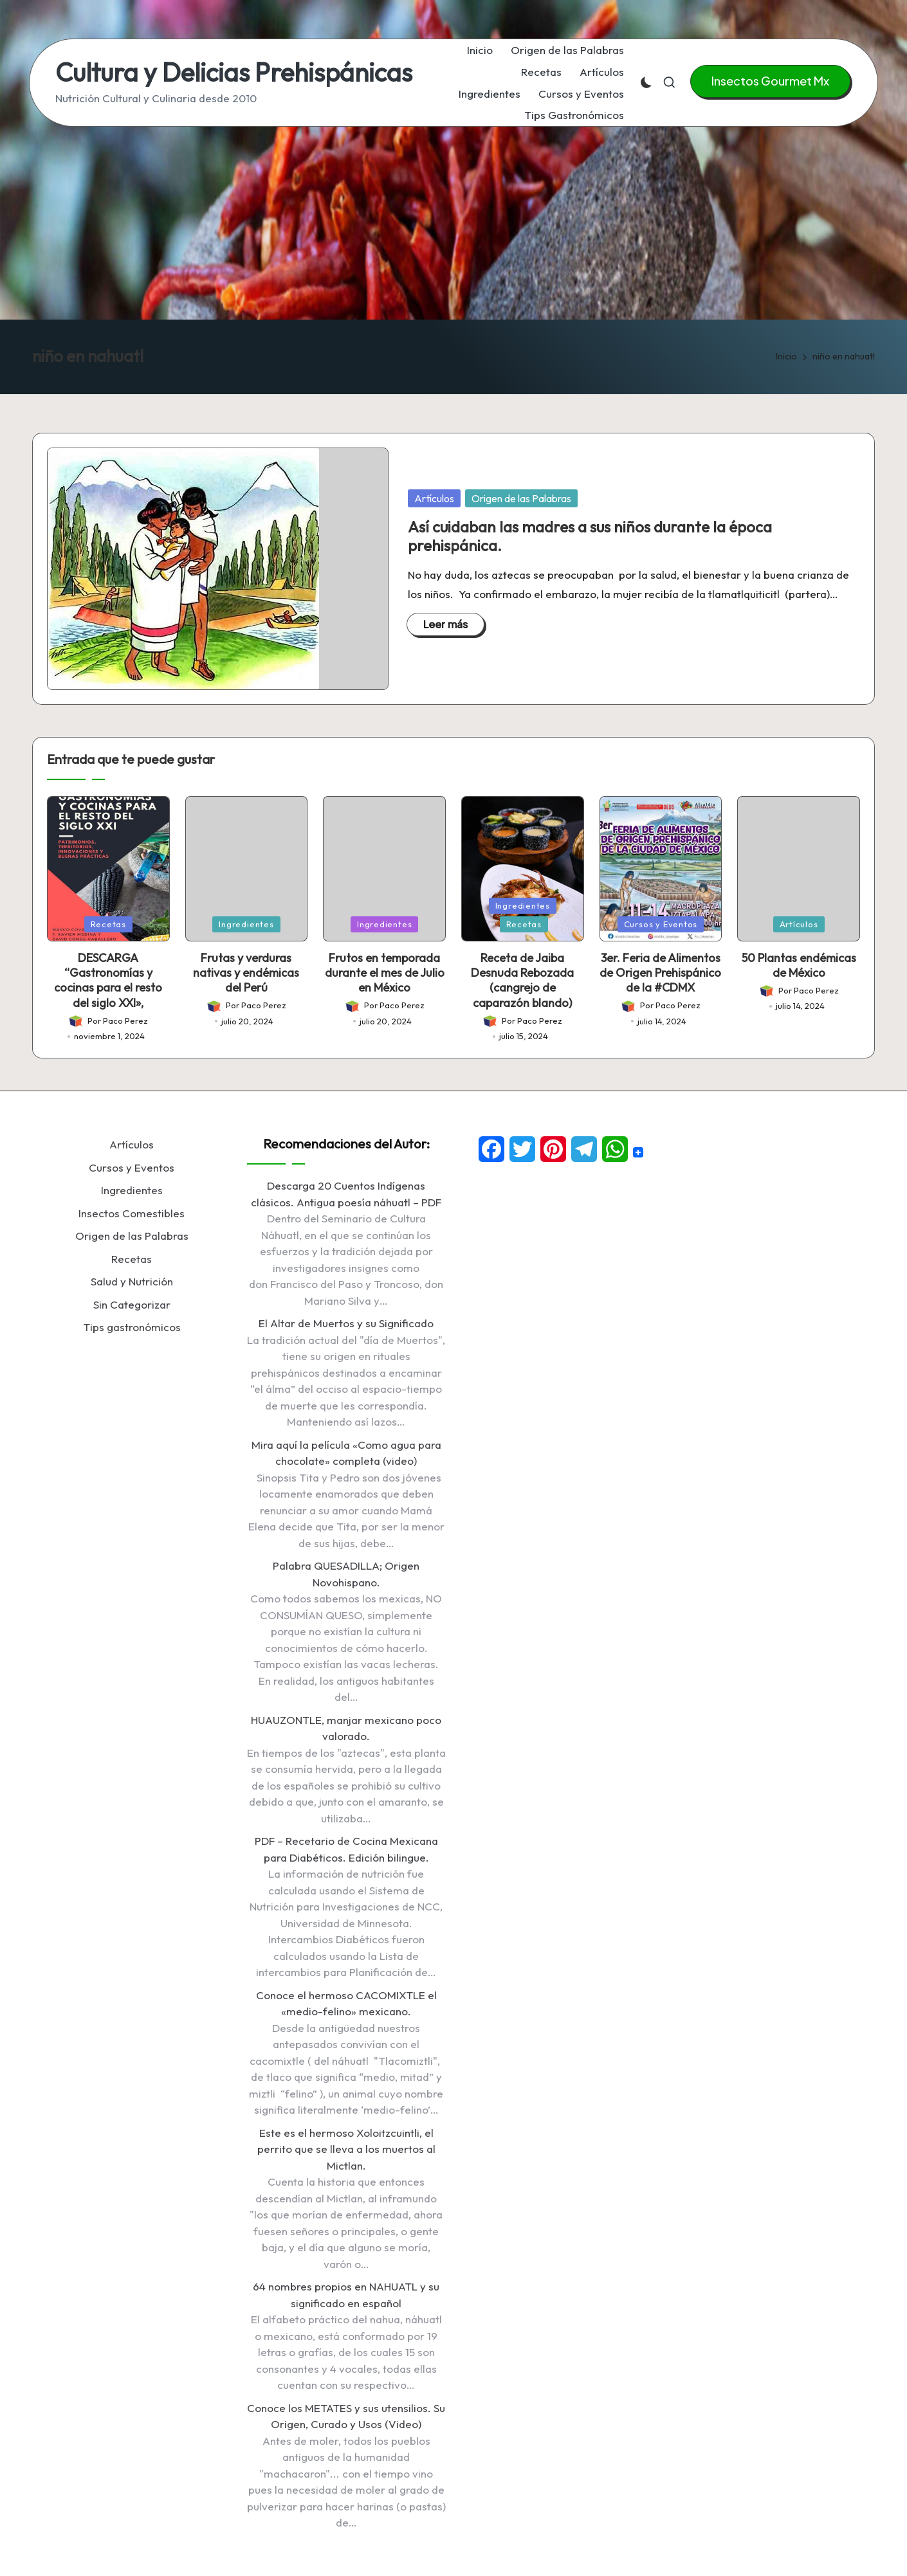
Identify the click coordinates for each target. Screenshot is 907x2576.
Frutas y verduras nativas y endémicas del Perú (246, 972)
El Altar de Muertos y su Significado (346, 1323)
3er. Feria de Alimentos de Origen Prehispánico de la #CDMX (660, 972)
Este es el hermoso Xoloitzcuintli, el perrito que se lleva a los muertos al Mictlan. (346, 2149)
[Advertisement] (453, 223)
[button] (770, 81)
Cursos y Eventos (660, 924)
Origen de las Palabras (521, 498)
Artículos (434, 498)
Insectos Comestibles (131, 1213)
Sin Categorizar (131, 1304)
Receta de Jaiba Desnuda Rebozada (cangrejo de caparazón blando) (522, 980)
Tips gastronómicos (132, 1327)
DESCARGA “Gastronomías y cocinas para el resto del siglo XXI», (108, 980)
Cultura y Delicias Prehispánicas (233, 72)
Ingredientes (246, 924)
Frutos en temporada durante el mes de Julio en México (384, 972)
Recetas (108, 924)
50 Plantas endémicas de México (799, 965)
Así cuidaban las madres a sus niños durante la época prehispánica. (590, 536)
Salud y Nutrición (132, 1281)
